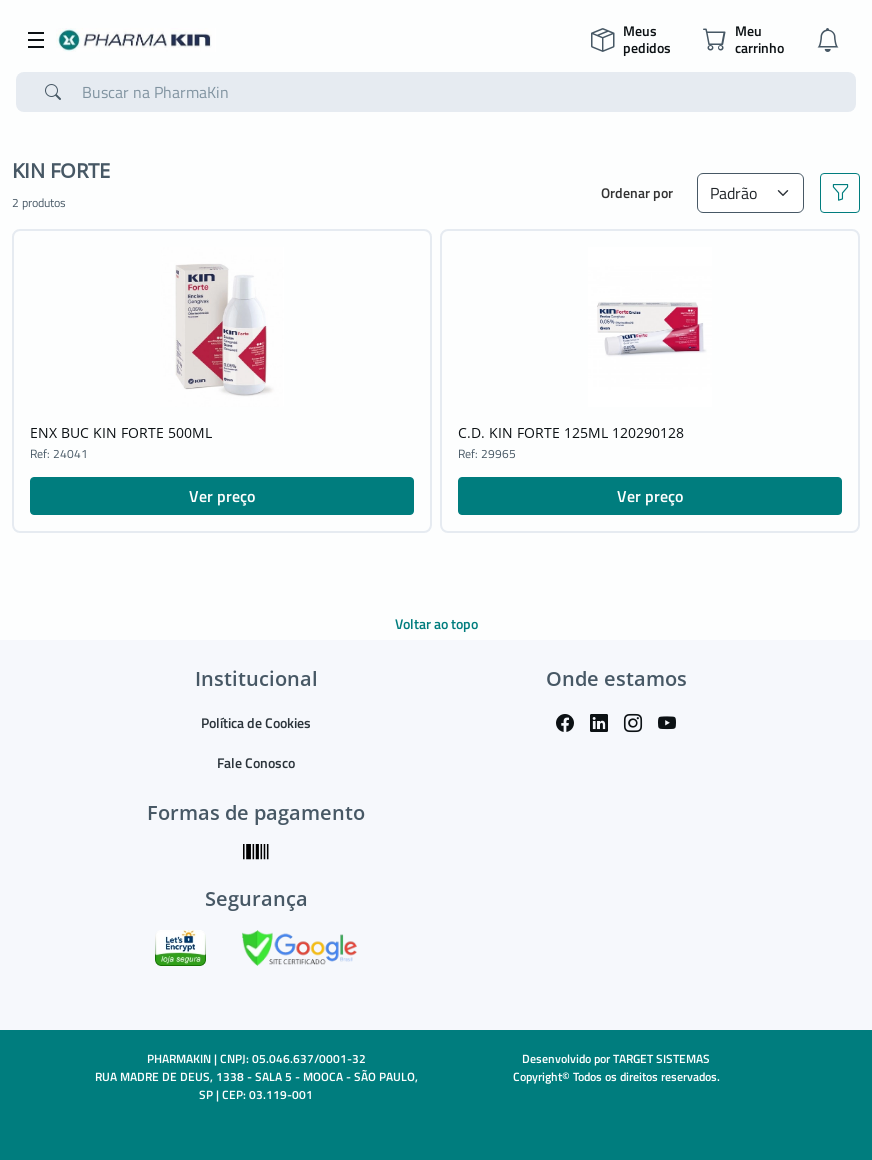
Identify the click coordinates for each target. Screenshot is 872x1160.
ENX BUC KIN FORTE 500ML (121, 432)
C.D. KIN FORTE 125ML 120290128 (571, 432)
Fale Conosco (256, 762)
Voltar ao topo (436, 623)
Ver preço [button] (222, 496)
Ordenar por (637, 192)
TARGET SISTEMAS (661, 1058)
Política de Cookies (256, 722)
